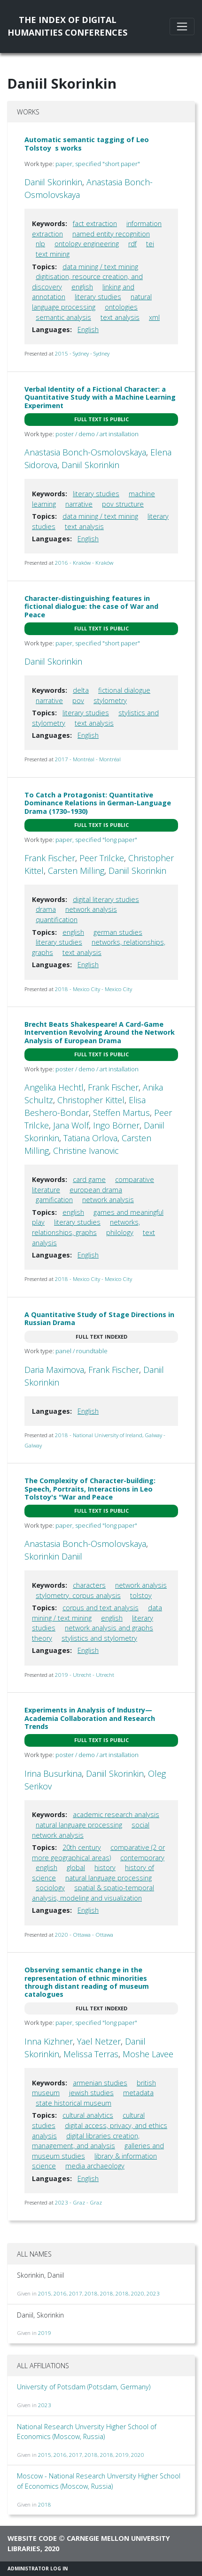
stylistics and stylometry (99, 1638)
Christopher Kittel (90, 1100)
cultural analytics (87, 2115)
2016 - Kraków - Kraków (84, 562)
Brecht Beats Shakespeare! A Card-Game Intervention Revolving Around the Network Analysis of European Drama (99, 1032)
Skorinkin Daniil (53, 1556)
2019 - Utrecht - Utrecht (84, 1674)
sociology (50, 1887)
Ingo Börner (116, 1125)
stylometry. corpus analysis (78, 1595)
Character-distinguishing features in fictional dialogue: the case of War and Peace (91, 606)
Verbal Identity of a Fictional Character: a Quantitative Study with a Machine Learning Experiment (100, 397)
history (105, 1867)
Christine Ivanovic (86, 1150)
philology (119, 1232)
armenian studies (100, 2082)
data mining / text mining (100, 266)
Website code (32, 2538)
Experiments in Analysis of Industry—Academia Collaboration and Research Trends (89, 1718)
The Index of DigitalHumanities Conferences (67, 26)
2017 (75, 2293)
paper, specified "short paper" (97, 163)
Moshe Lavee (148, 2054)
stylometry (110, 700)
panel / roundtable (81, 1351)
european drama (96, 1189)
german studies (117, 932)
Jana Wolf (71, 1125)
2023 (153, 2293)
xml (154, 317)
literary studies (98, 296)
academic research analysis (116, 1814)
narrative (79, 504)
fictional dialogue (124, 690)
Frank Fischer (49, 858)
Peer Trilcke (101, 858)
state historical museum (73, 2103)
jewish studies (91, 2092)
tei (150, 243)
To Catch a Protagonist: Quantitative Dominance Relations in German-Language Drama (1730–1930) (97, 803)
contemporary (142, 1857)
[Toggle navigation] (182, 26)
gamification (54, 1199)
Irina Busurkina (53, 1773)
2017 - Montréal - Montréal (88, 759)
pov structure (123, 504)
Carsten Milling (76, 870)
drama (46, 909)
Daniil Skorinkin (53, 182)
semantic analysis (63, 317)
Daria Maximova (54, 1369)
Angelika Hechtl (54, 1087)
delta (81, 690)
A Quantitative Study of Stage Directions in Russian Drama (99, 1318)
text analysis (120, 317)
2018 (91, 2293)
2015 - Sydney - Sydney (82, 353)
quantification (57, 919)
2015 (44, 2293)
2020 (137, 2293)
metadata (138, 2092)
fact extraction (95, 223)
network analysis (91, 909)
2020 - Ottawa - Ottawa (84, 1934)
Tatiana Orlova (90, 1138)
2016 (60, 2293)
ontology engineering (86, 243)
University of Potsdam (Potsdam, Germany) (83, 2386)
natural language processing (79, 1824)
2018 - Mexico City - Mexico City (93, 989)
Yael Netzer (99, 2041)
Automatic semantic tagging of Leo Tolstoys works (86, 143)
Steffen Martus (121, 1112)
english (82, 286)
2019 (44, 2332)
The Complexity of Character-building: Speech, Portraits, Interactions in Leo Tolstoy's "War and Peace (89, 1488)
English (88, 329)
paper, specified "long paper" (96, 839)
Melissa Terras (90, 2054)
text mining (53, 254)
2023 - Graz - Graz (78, 2202)
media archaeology (94, 2165)
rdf (132, 243)
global (76, 1867)
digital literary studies (106, 899)
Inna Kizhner (48, 2041)
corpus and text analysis (100, 1607)
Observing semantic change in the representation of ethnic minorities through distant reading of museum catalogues (86, 1982)
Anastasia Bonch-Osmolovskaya (85, 452)
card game (89, 1179)
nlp (40, 243)
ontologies (121, 307)
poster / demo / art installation (97, 434)
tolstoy (141, 1595)
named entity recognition (111, 233)
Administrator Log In (38, 2568)
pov (78, 700)
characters (89, 1585)
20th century (81, 1847)
